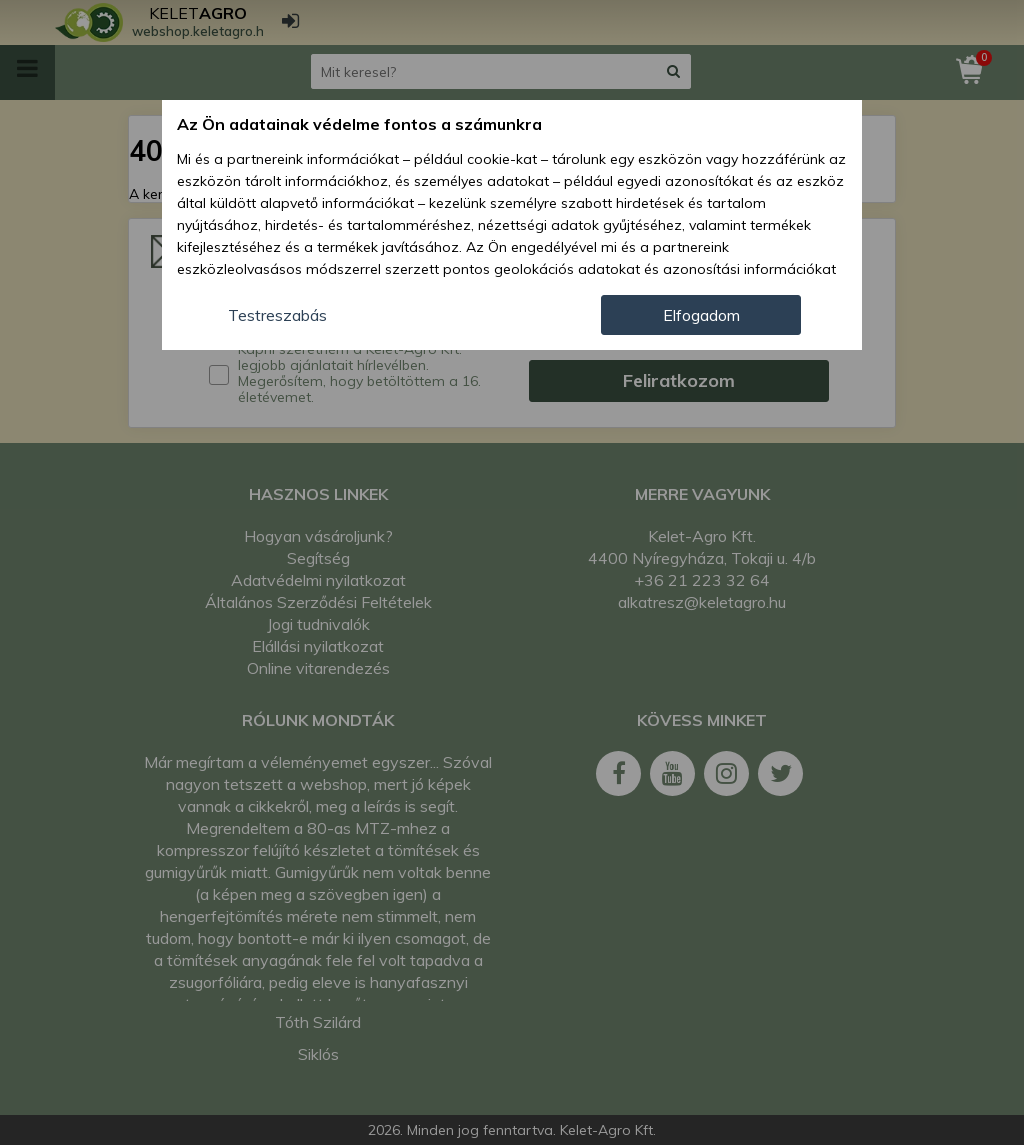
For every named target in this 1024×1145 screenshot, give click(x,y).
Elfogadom (701, 315)
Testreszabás (277, 315)
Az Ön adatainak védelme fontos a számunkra (359, 124)
